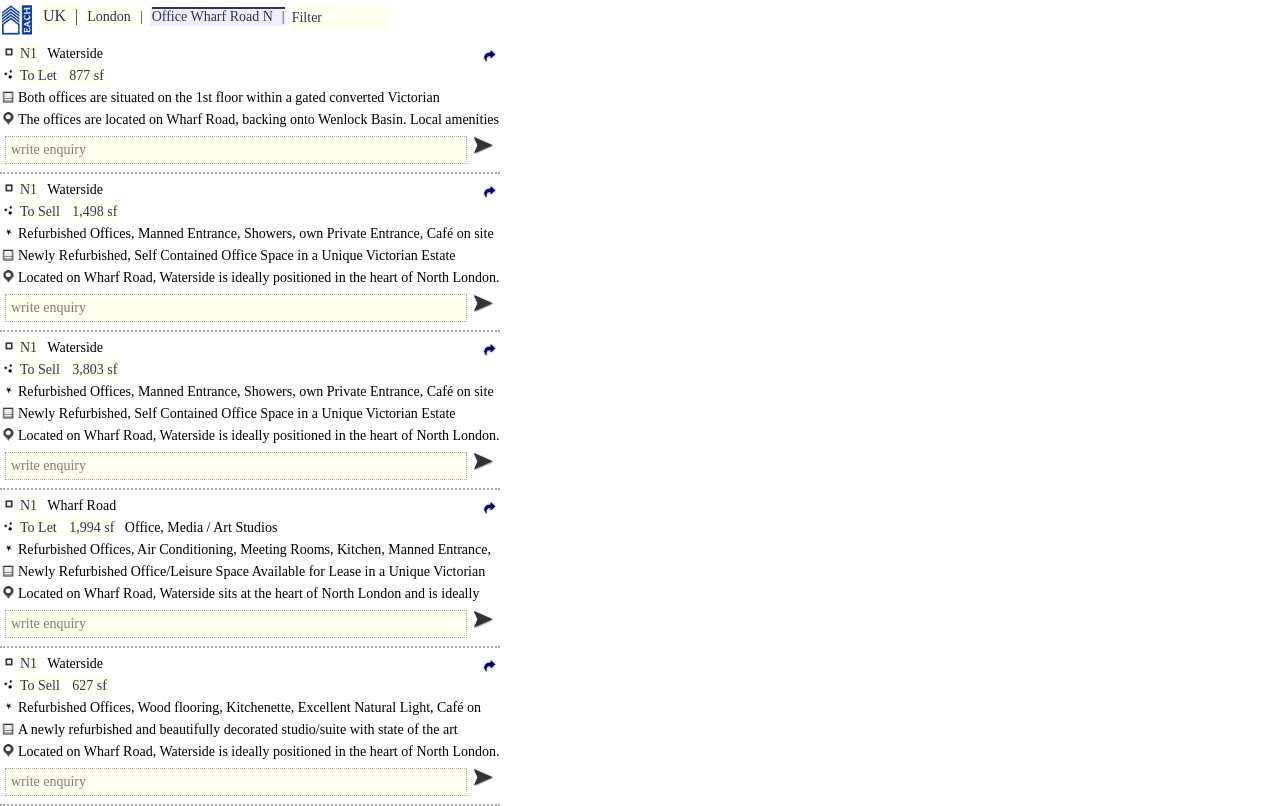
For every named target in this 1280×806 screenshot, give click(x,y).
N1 (28, 53)
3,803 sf (94, 369)
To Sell (40, 211)
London (109, 16)
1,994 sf (91, 527)
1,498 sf (94, 211)
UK (54, 15)
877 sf (86, 75)
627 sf (89, 685)
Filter (307, 17)
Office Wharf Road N (212, 16)
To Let (38, 75)
